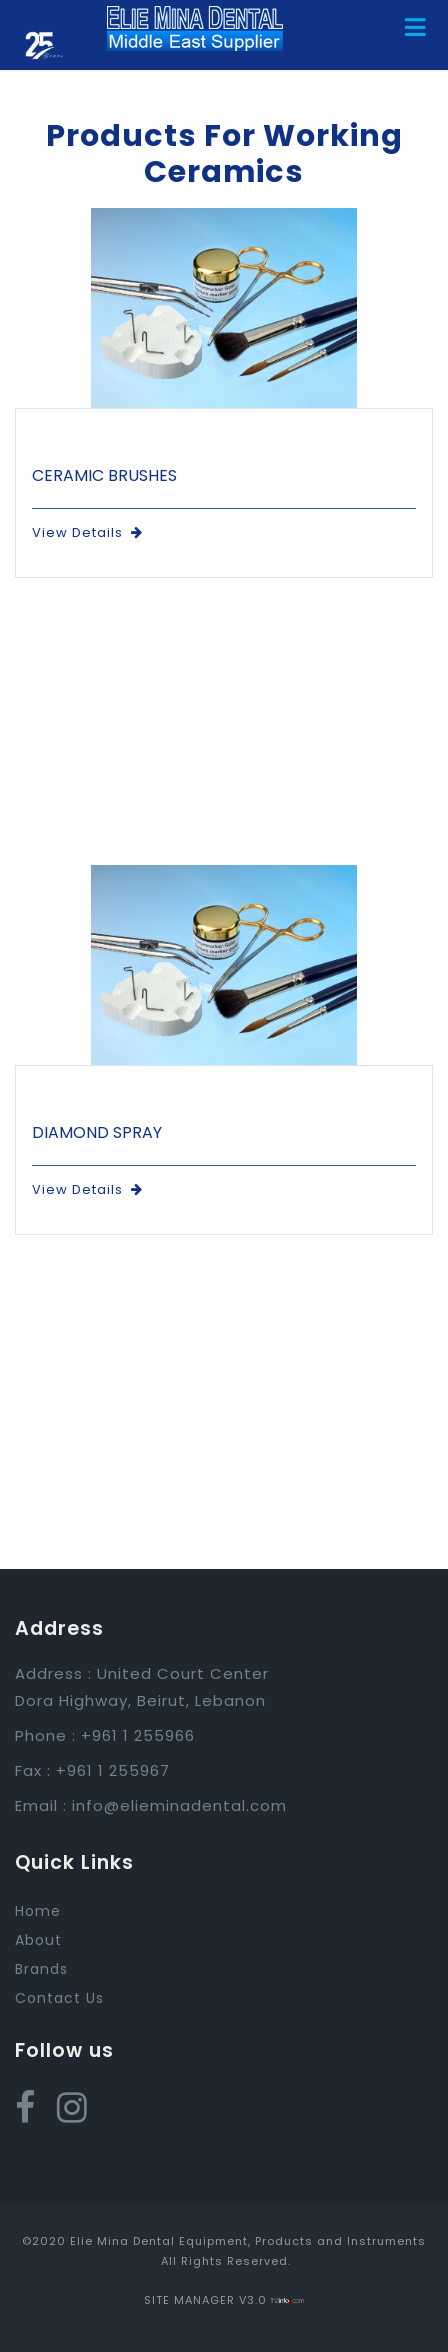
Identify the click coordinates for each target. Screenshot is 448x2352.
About (38, 1940)
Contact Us (59, 1998)
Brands (41, 1969)
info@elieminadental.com (179, 1805)
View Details (87, 532)
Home (38, 1911)
